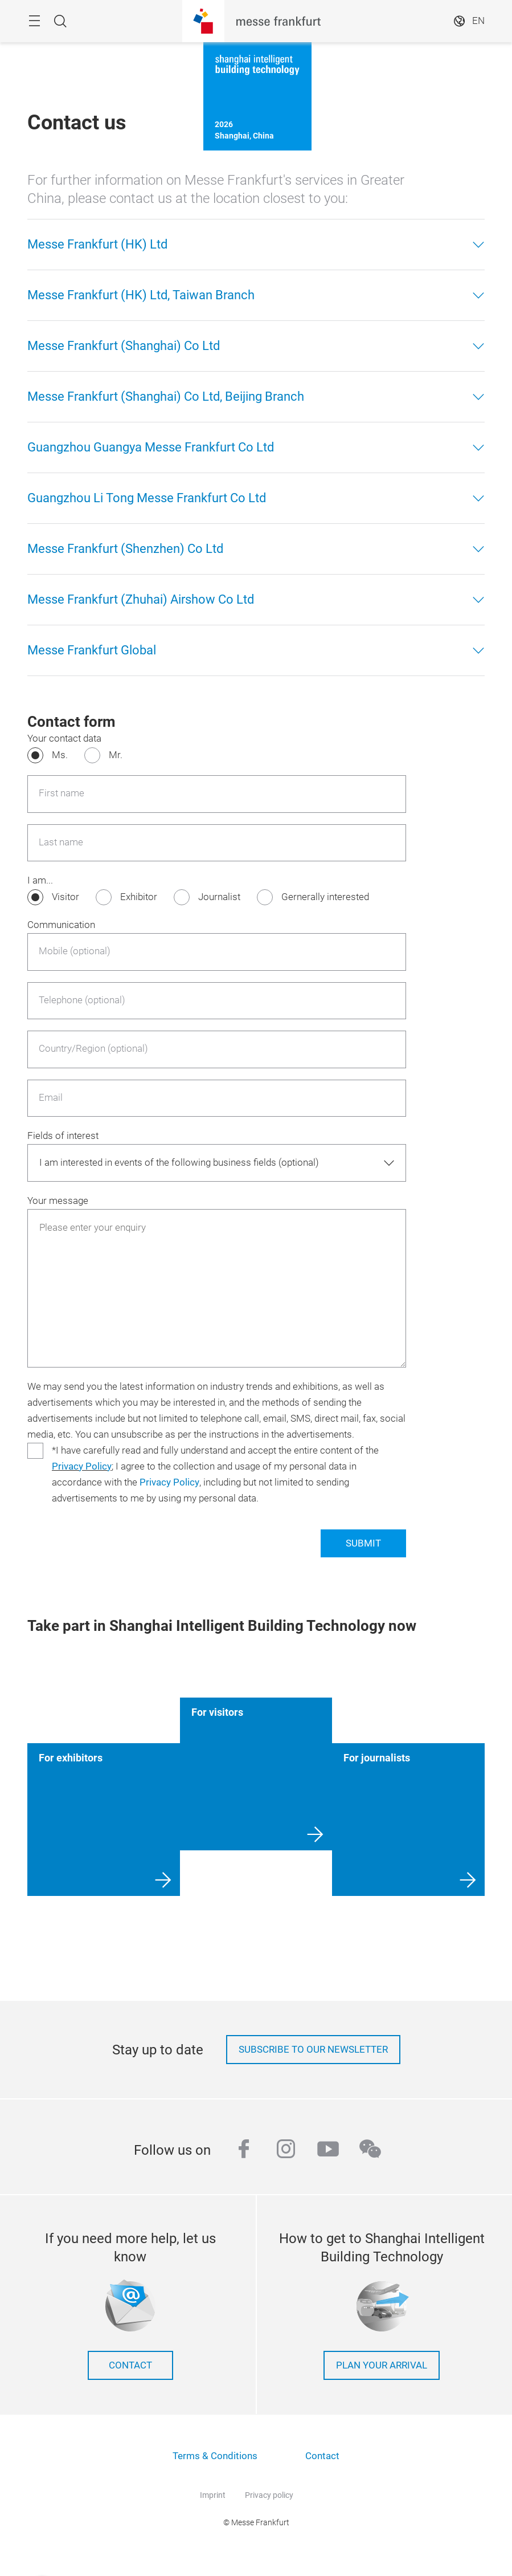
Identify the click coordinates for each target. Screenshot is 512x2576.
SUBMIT (363, 1543)
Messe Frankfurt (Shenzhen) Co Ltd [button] (125, 549)
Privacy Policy (82, 1466)
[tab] (256, 244)
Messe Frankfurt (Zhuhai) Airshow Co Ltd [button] (140, 599)
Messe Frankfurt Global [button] (91, 650)
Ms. (60, 755)
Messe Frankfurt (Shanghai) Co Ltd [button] (123, 346)
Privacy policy (269, 2495)
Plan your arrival (381, 2365)
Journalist (219, 897)
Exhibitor (138, 897)
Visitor (65, 897)
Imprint (213, 2495)
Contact (130, 2365)
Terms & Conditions (215, 2456)
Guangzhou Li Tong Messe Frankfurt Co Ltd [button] (146, 498)
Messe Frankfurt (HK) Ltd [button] (97, 244)
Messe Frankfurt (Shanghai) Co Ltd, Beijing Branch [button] (165, 396)
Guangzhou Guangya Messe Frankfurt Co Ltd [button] (150, 447)
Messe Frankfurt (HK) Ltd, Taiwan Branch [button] (141, 295)
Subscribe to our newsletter (313, 2049)
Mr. (115, 755)
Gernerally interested (325, 897)
